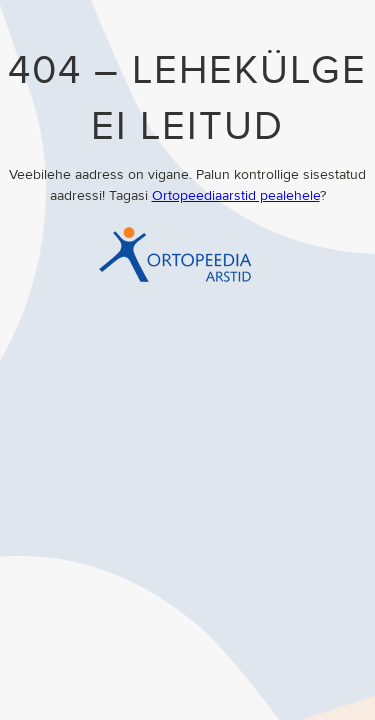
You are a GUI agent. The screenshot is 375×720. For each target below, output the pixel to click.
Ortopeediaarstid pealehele (236, 196)
